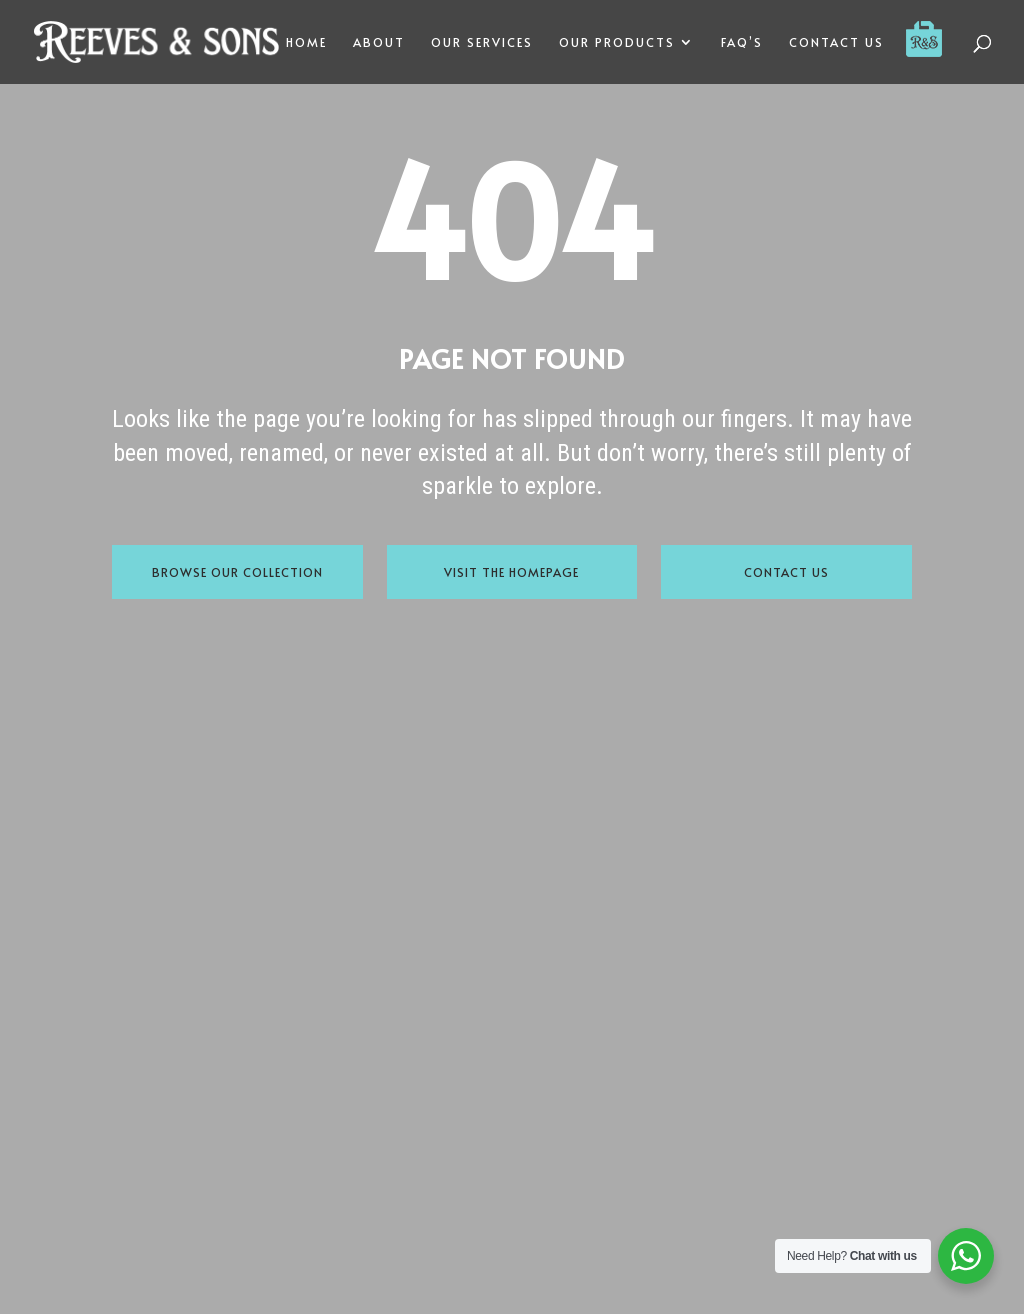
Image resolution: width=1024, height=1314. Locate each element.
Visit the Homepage (511, 572)
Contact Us (786, 572)
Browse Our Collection (237, 572)
